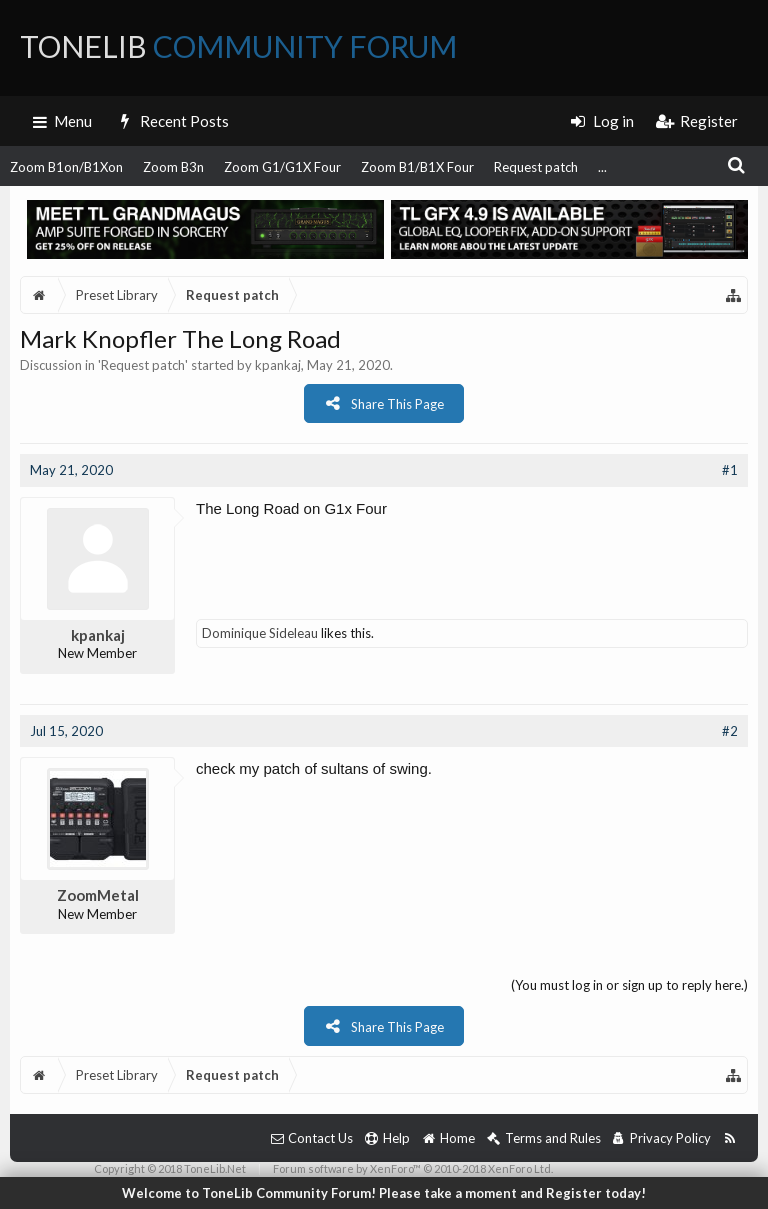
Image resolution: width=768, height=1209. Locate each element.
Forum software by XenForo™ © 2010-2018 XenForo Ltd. (413, 1168)
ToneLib (238, 46)
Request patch (536, 167)
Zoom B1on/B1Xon (66, 167)
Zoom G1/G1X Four (282, 167)
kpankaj (278, 365)
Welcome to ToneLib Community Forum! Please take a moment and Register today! (384, 1193)
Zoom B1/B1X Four (417, 167)
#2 (730, 731)
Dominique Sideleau (260, 633)
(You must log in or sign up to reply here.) (629, 985)
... (602, 167)
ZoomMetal (98, 895)
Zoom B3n (173, 167)
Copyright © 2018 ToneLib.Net (170, 1168)
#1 (730, 470)
